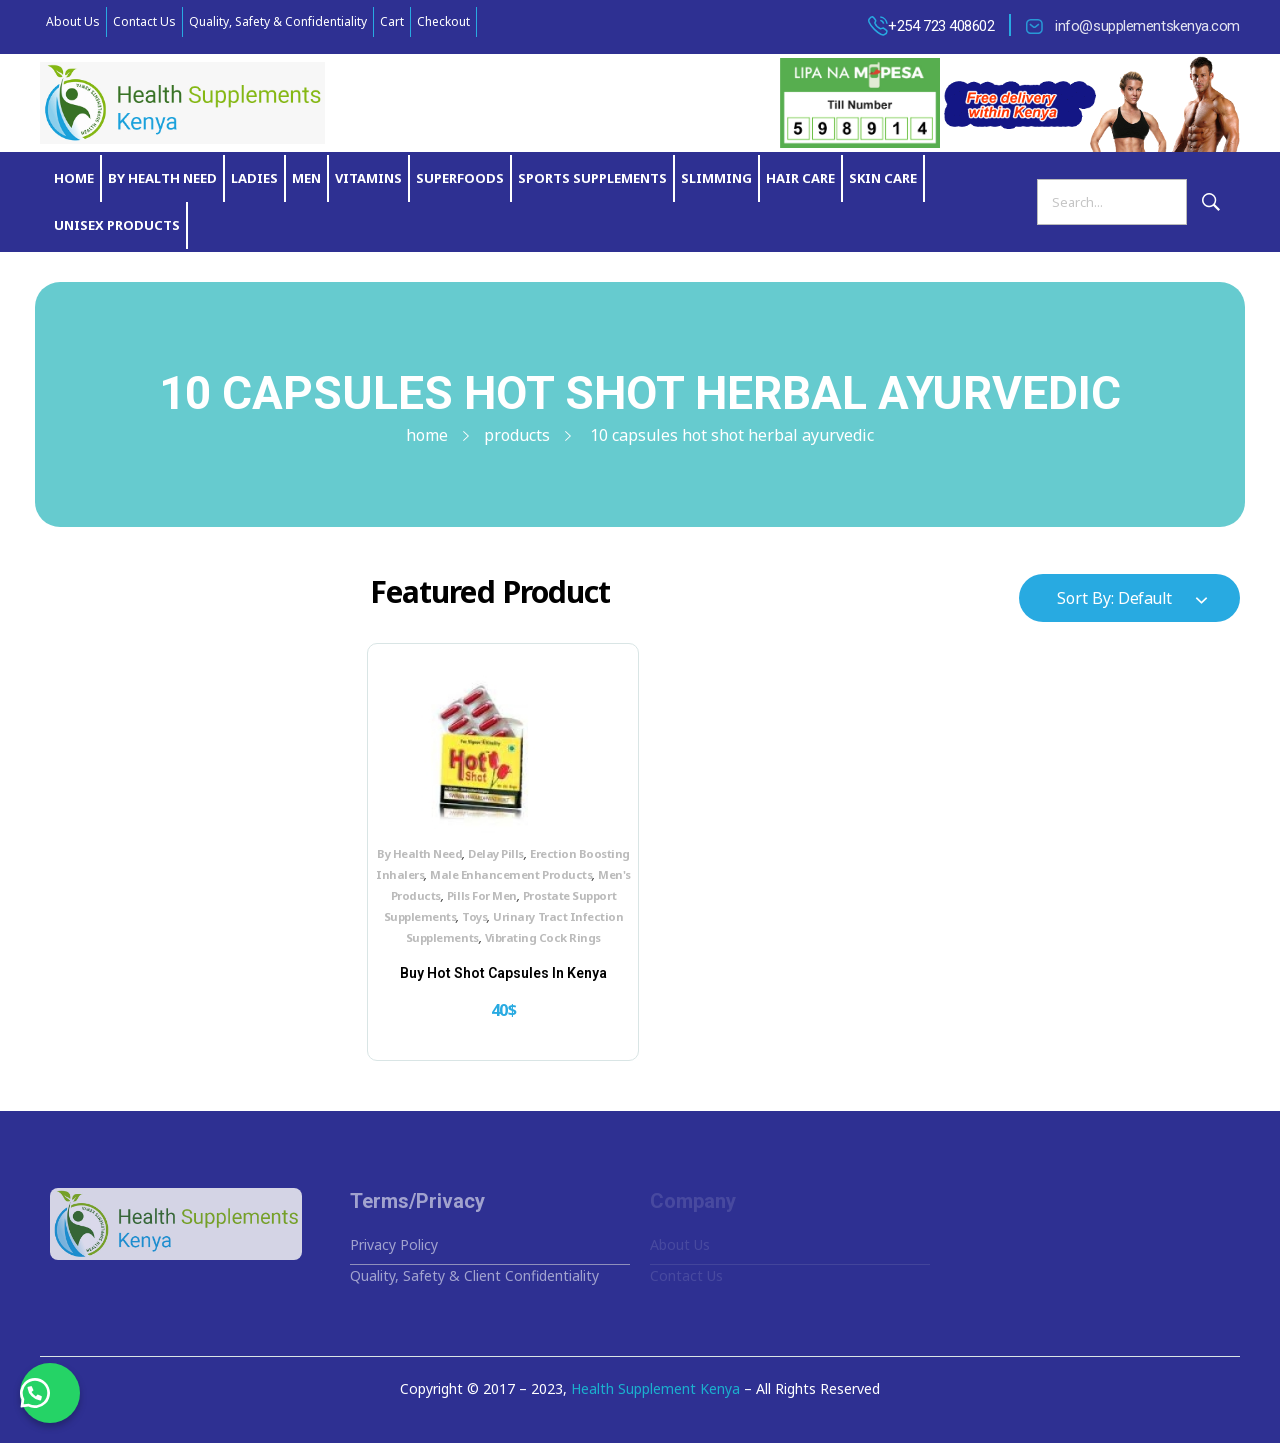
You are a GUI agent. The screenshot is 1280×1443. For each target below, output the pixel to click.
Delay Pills (496, 853)
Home (427, 435)
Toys (474, 916)
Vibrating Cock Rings (543, 937)
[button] (50, 1393)
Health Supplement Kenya (655, 1388)
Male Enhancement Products (511, 874)
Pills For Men (482, 895)
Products (517, 435)
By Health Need (419, 853)
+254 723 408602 (941, 26)
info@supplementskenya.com (1147, 26)
